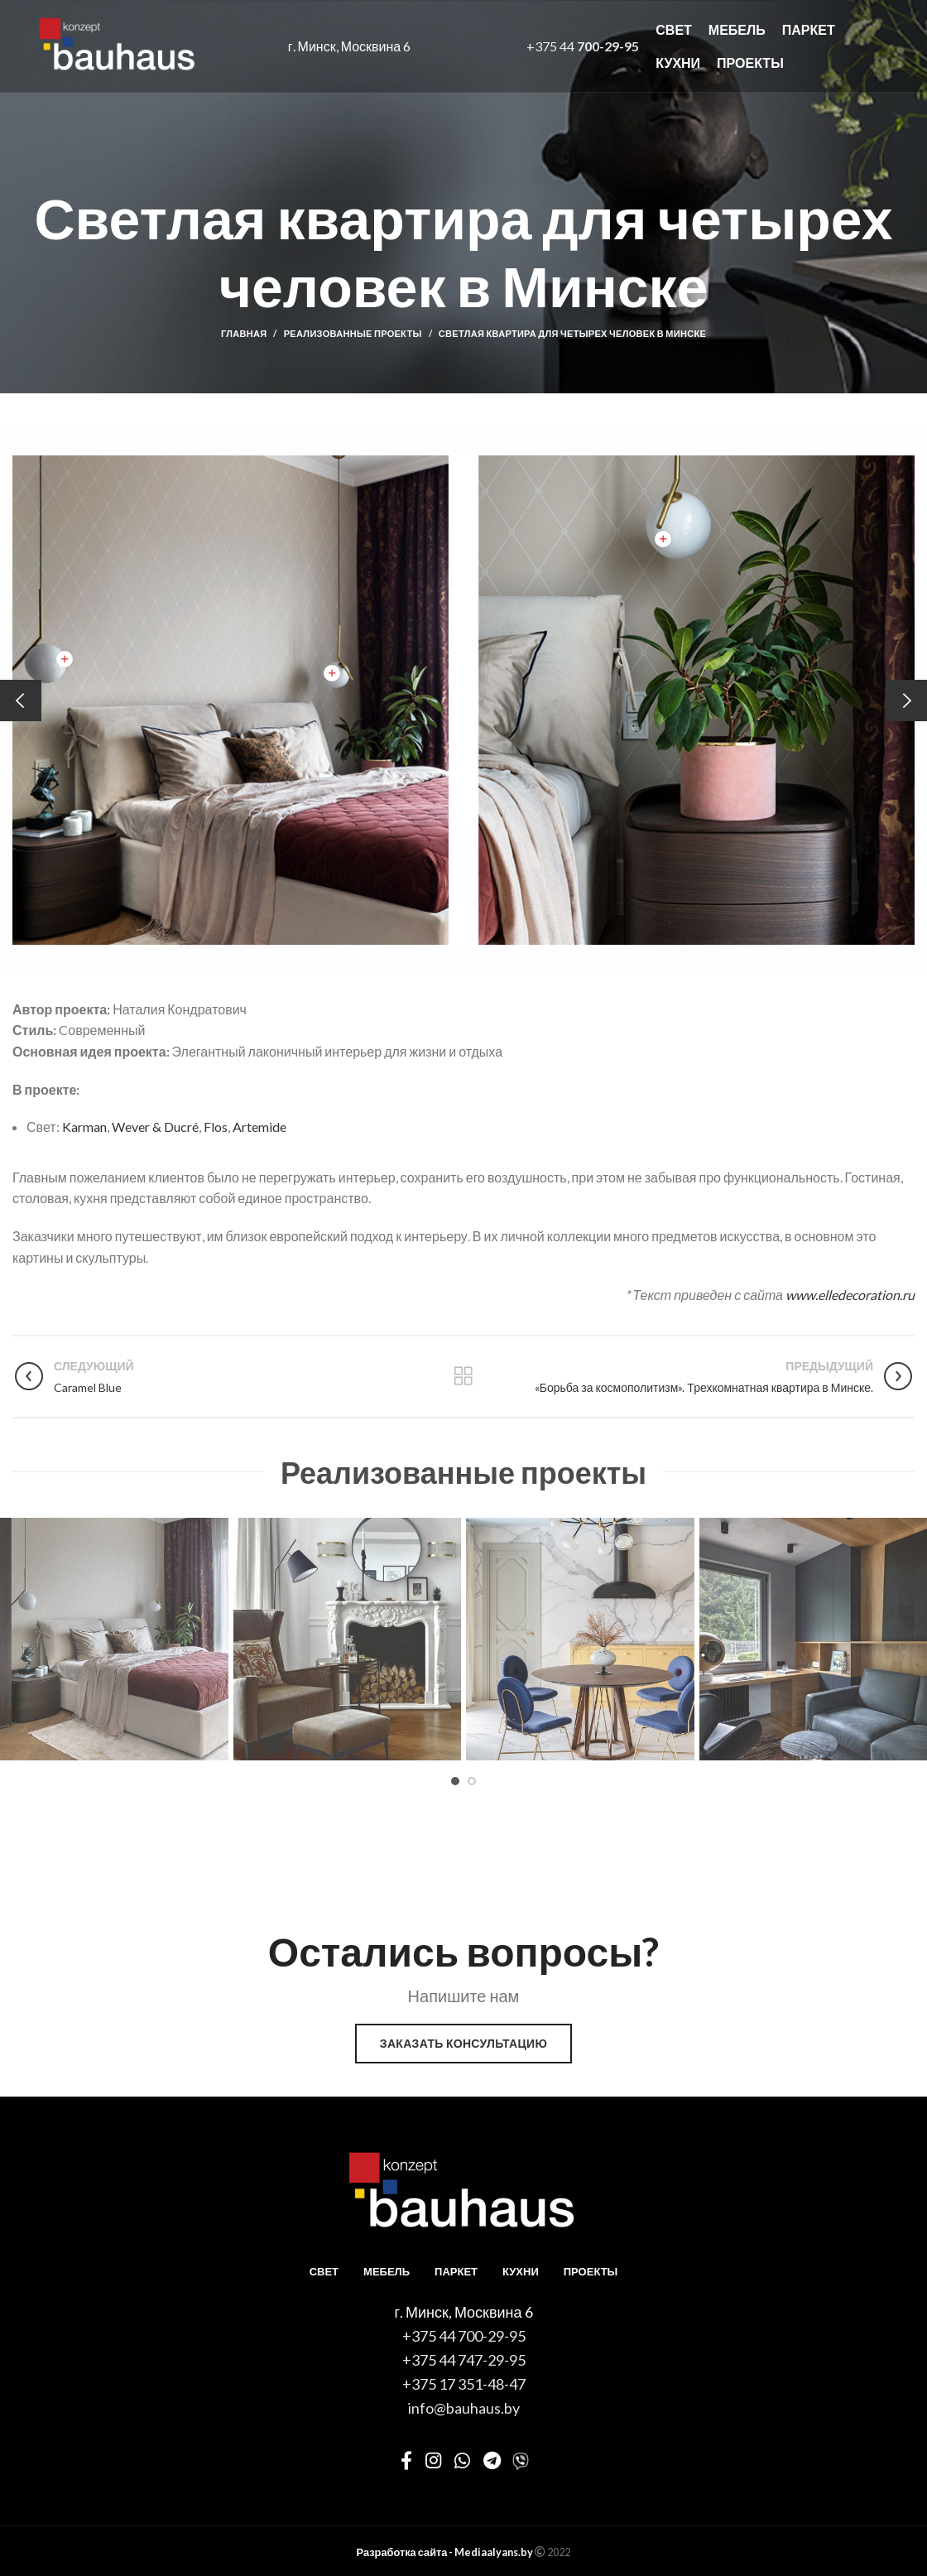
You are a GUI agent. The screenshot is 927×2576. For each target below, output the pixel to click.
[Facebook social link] (406, 2460)
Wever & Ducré (155, 1126)
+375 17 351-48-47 (464, 2384)
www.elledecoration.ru (850, 1294)
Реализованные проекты (353, 333)
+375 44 (582, 46)
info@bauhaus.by (464, 2408)
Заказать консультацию (463, 2043)
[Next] (906, 700)
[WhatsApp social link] (462, 2460)
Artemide (259, 1126)
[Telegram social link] (492, 2460)
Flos (216, 1126)
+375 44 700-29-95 (464, 2336)
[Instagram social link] (433, 2460)
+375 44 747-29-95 (464, 2360)
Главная (244, 333)
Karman (84, 1126)
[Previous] (20, 700)
